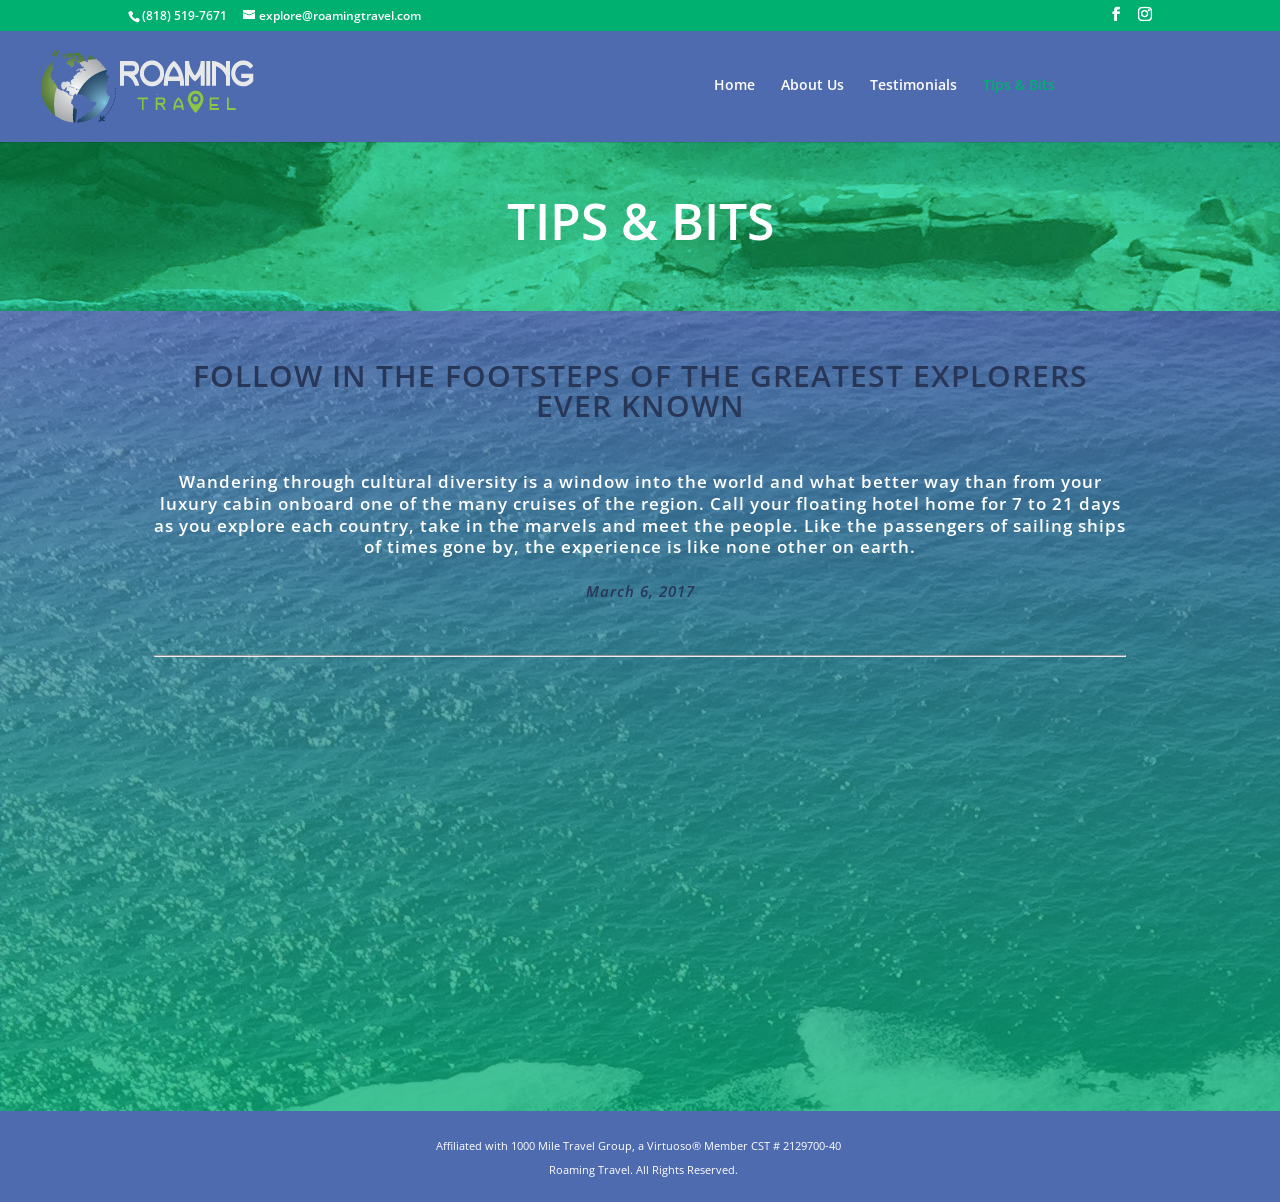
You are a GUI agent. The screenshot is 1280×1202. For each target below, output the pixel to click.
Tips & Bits (1019, 86)
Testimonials (913, 86)
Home (734, 86)
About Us (812, 86)
